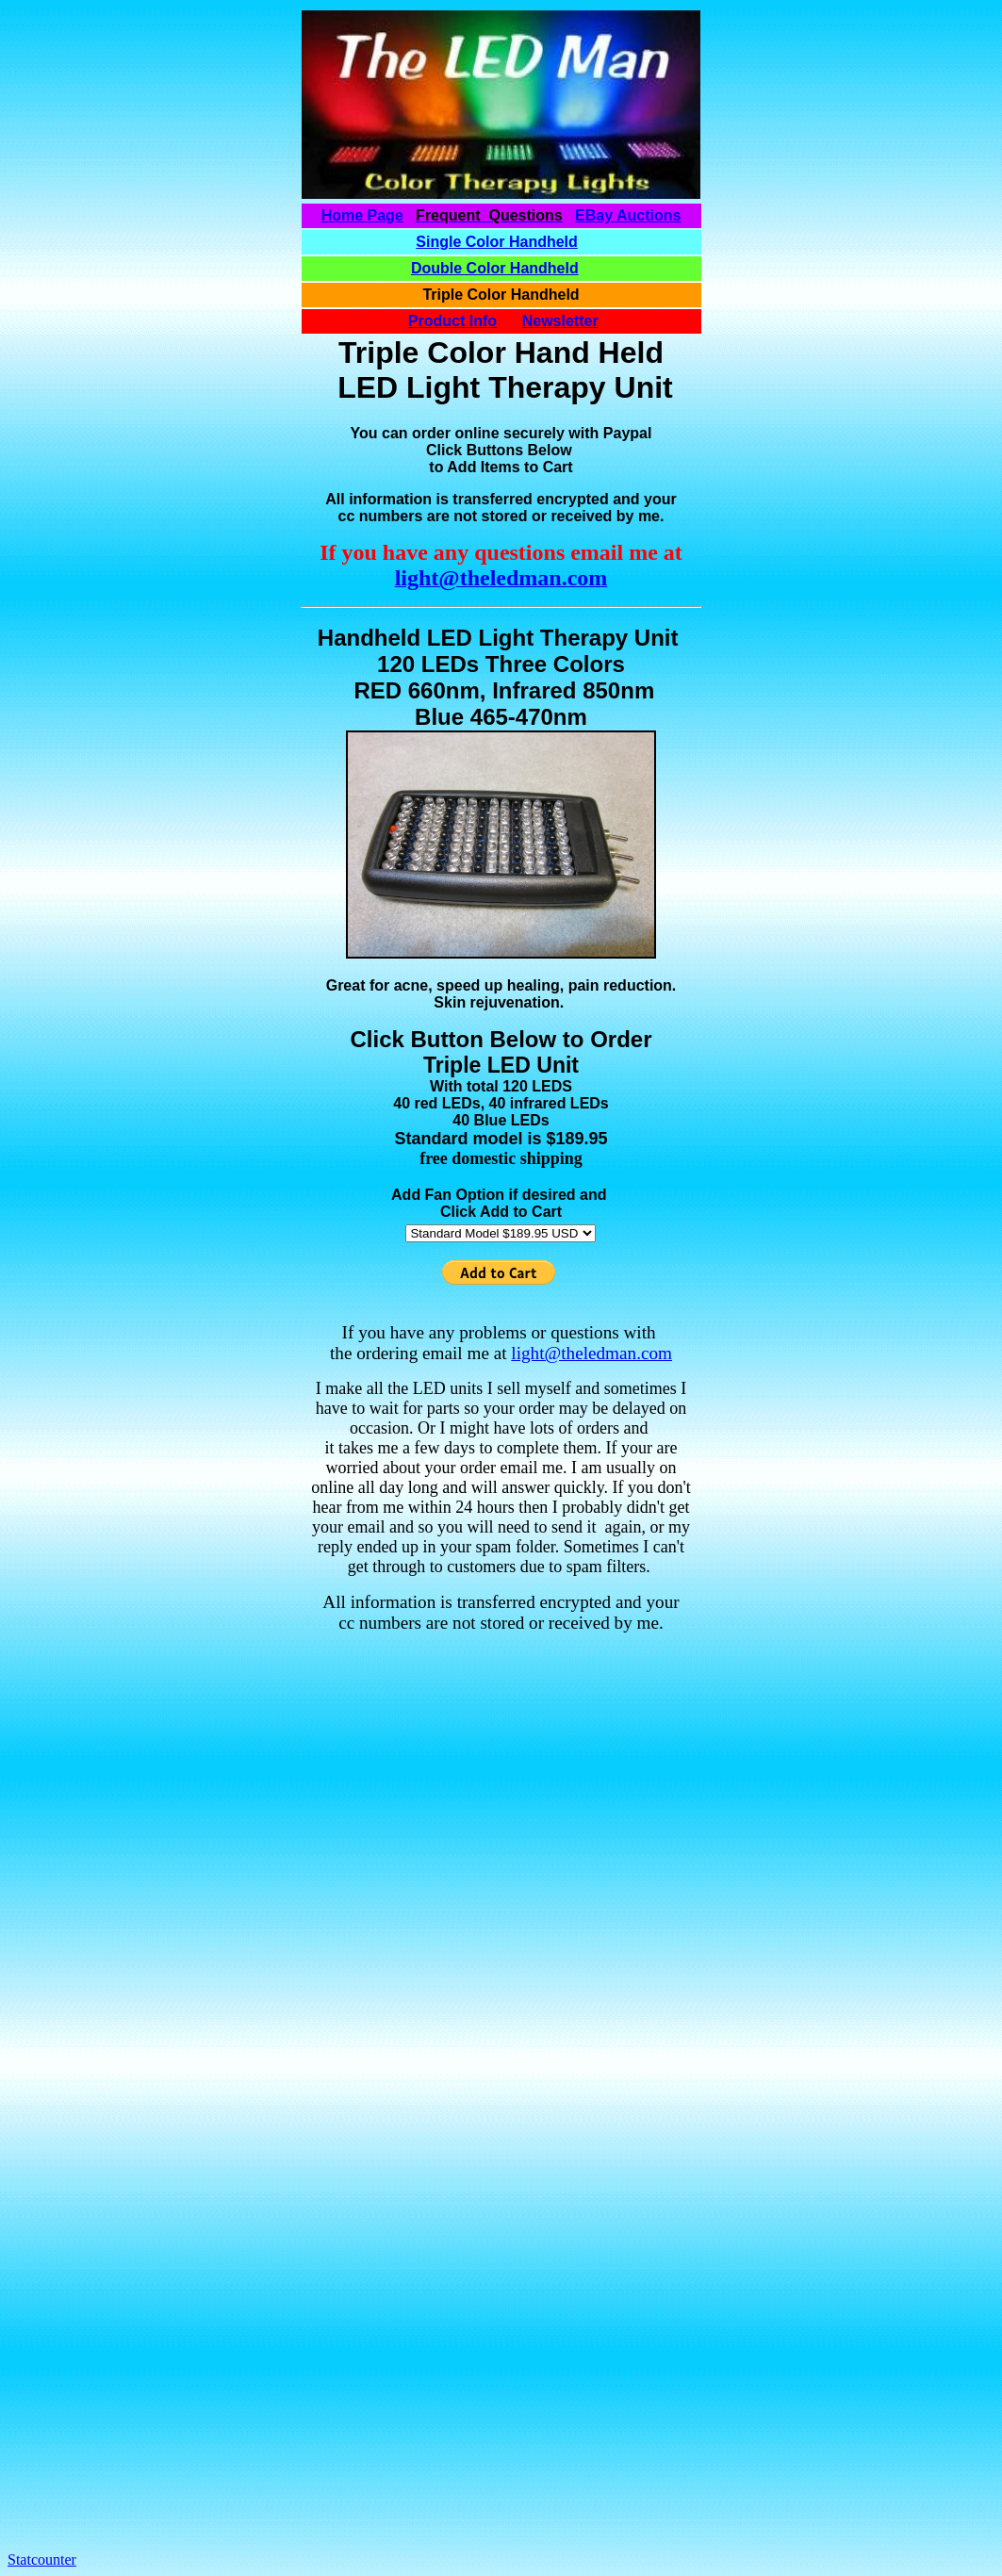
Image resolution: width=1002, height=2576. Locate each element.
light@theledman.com (591, 1353)
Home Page (362, 215)
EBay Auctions (628, 215)
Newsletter (560, 321)
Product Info (452, 321)
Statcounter (42, 2559)
